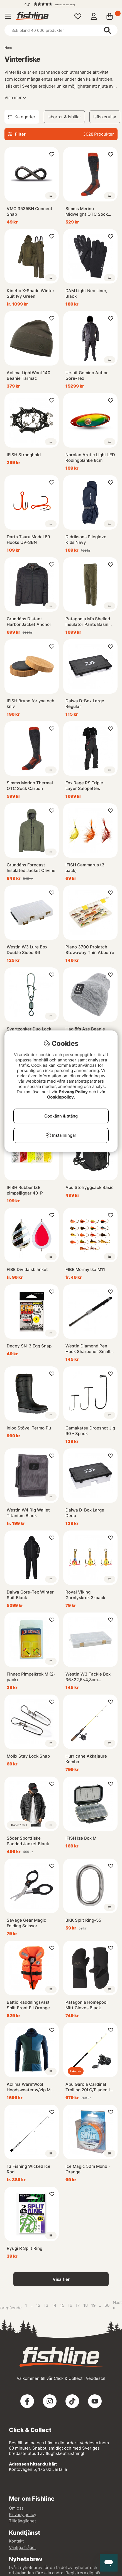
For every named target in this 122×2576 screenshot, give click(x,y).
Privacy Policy (73, 1091)
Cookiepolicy (60, 1097)
